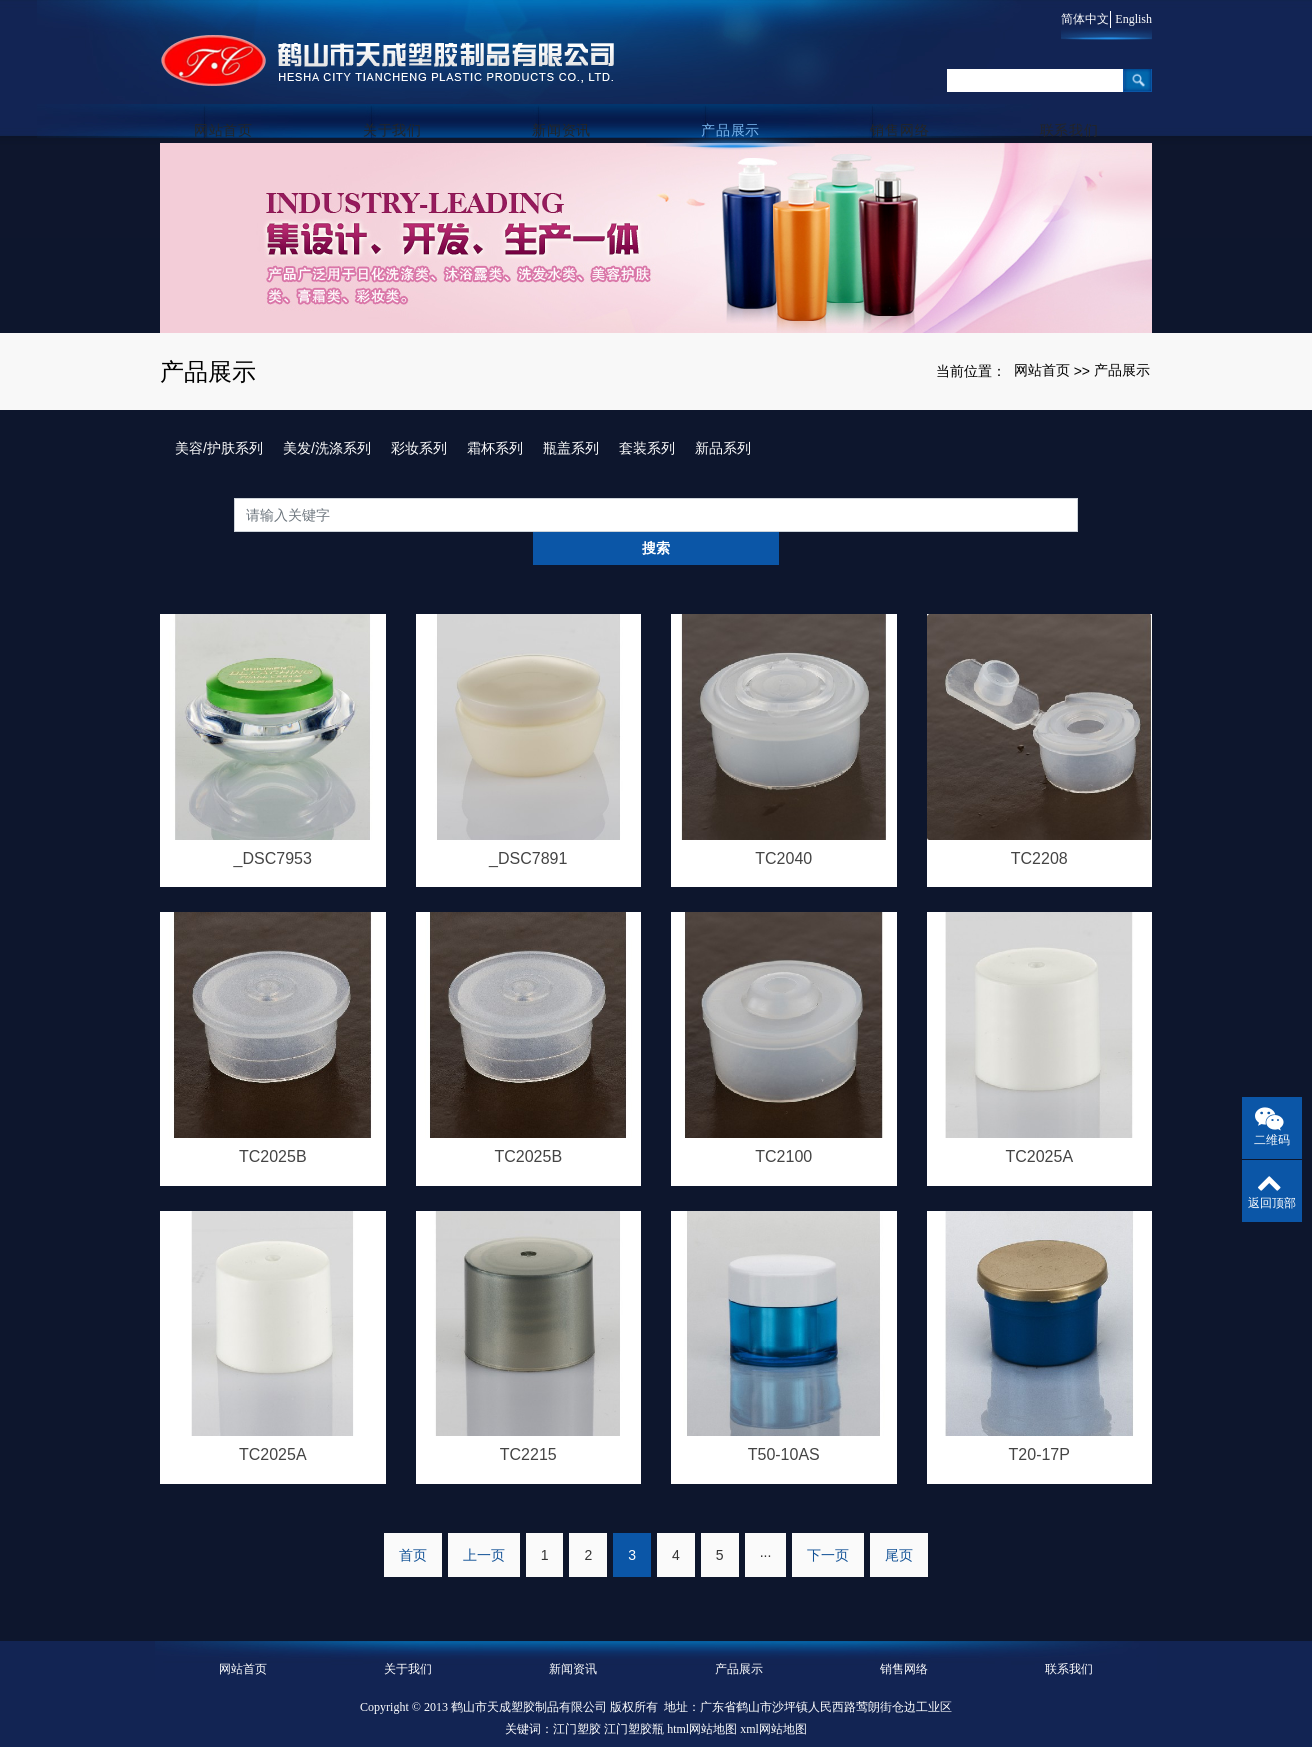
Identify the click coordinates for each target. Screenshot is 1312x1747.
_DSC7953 (273, 824)
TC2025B (273, 1124)
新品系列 (723, 448)
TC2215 (528, 1423)
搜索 (1078, 514)
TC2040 (783, 824)
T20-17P (1039, 1423)
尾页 (899, 1525)
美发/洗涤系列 (327, 448)
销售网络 (904, 101)
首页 (413, 1525)
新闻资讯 (573, 101)
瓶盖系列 (571, 448)
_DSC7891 (528, 824)
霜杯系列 (495, 448)
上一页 (484, 1525)
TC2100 (783, 1124)
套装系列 (647, 448)
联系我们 (1069, 101)
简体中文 (1076, 19)
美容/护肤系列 (219, 448)
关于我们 (408, 101)
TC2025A (1039, 1124)
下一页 (828, 1525)
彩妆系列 (419, 448)
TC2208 (1039, 824)
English (1133, 19)
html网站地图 (702, 1699)
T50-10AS (784, 1423)
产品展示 (738, 101)
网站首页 (242, 101)
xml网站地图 (773, 1699)
